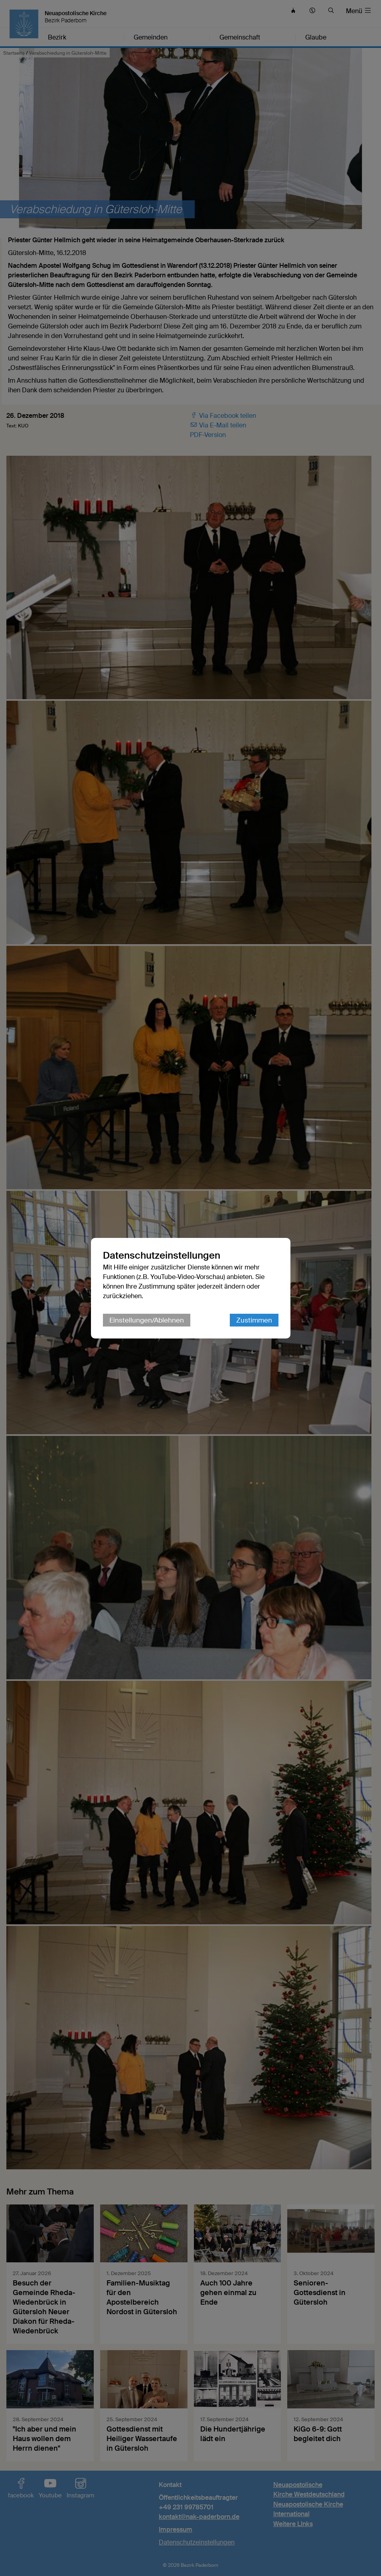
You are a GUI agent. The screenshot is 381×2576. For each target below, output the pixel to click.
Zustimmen (254, 1320)
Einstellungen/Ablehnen (146, 1320)
